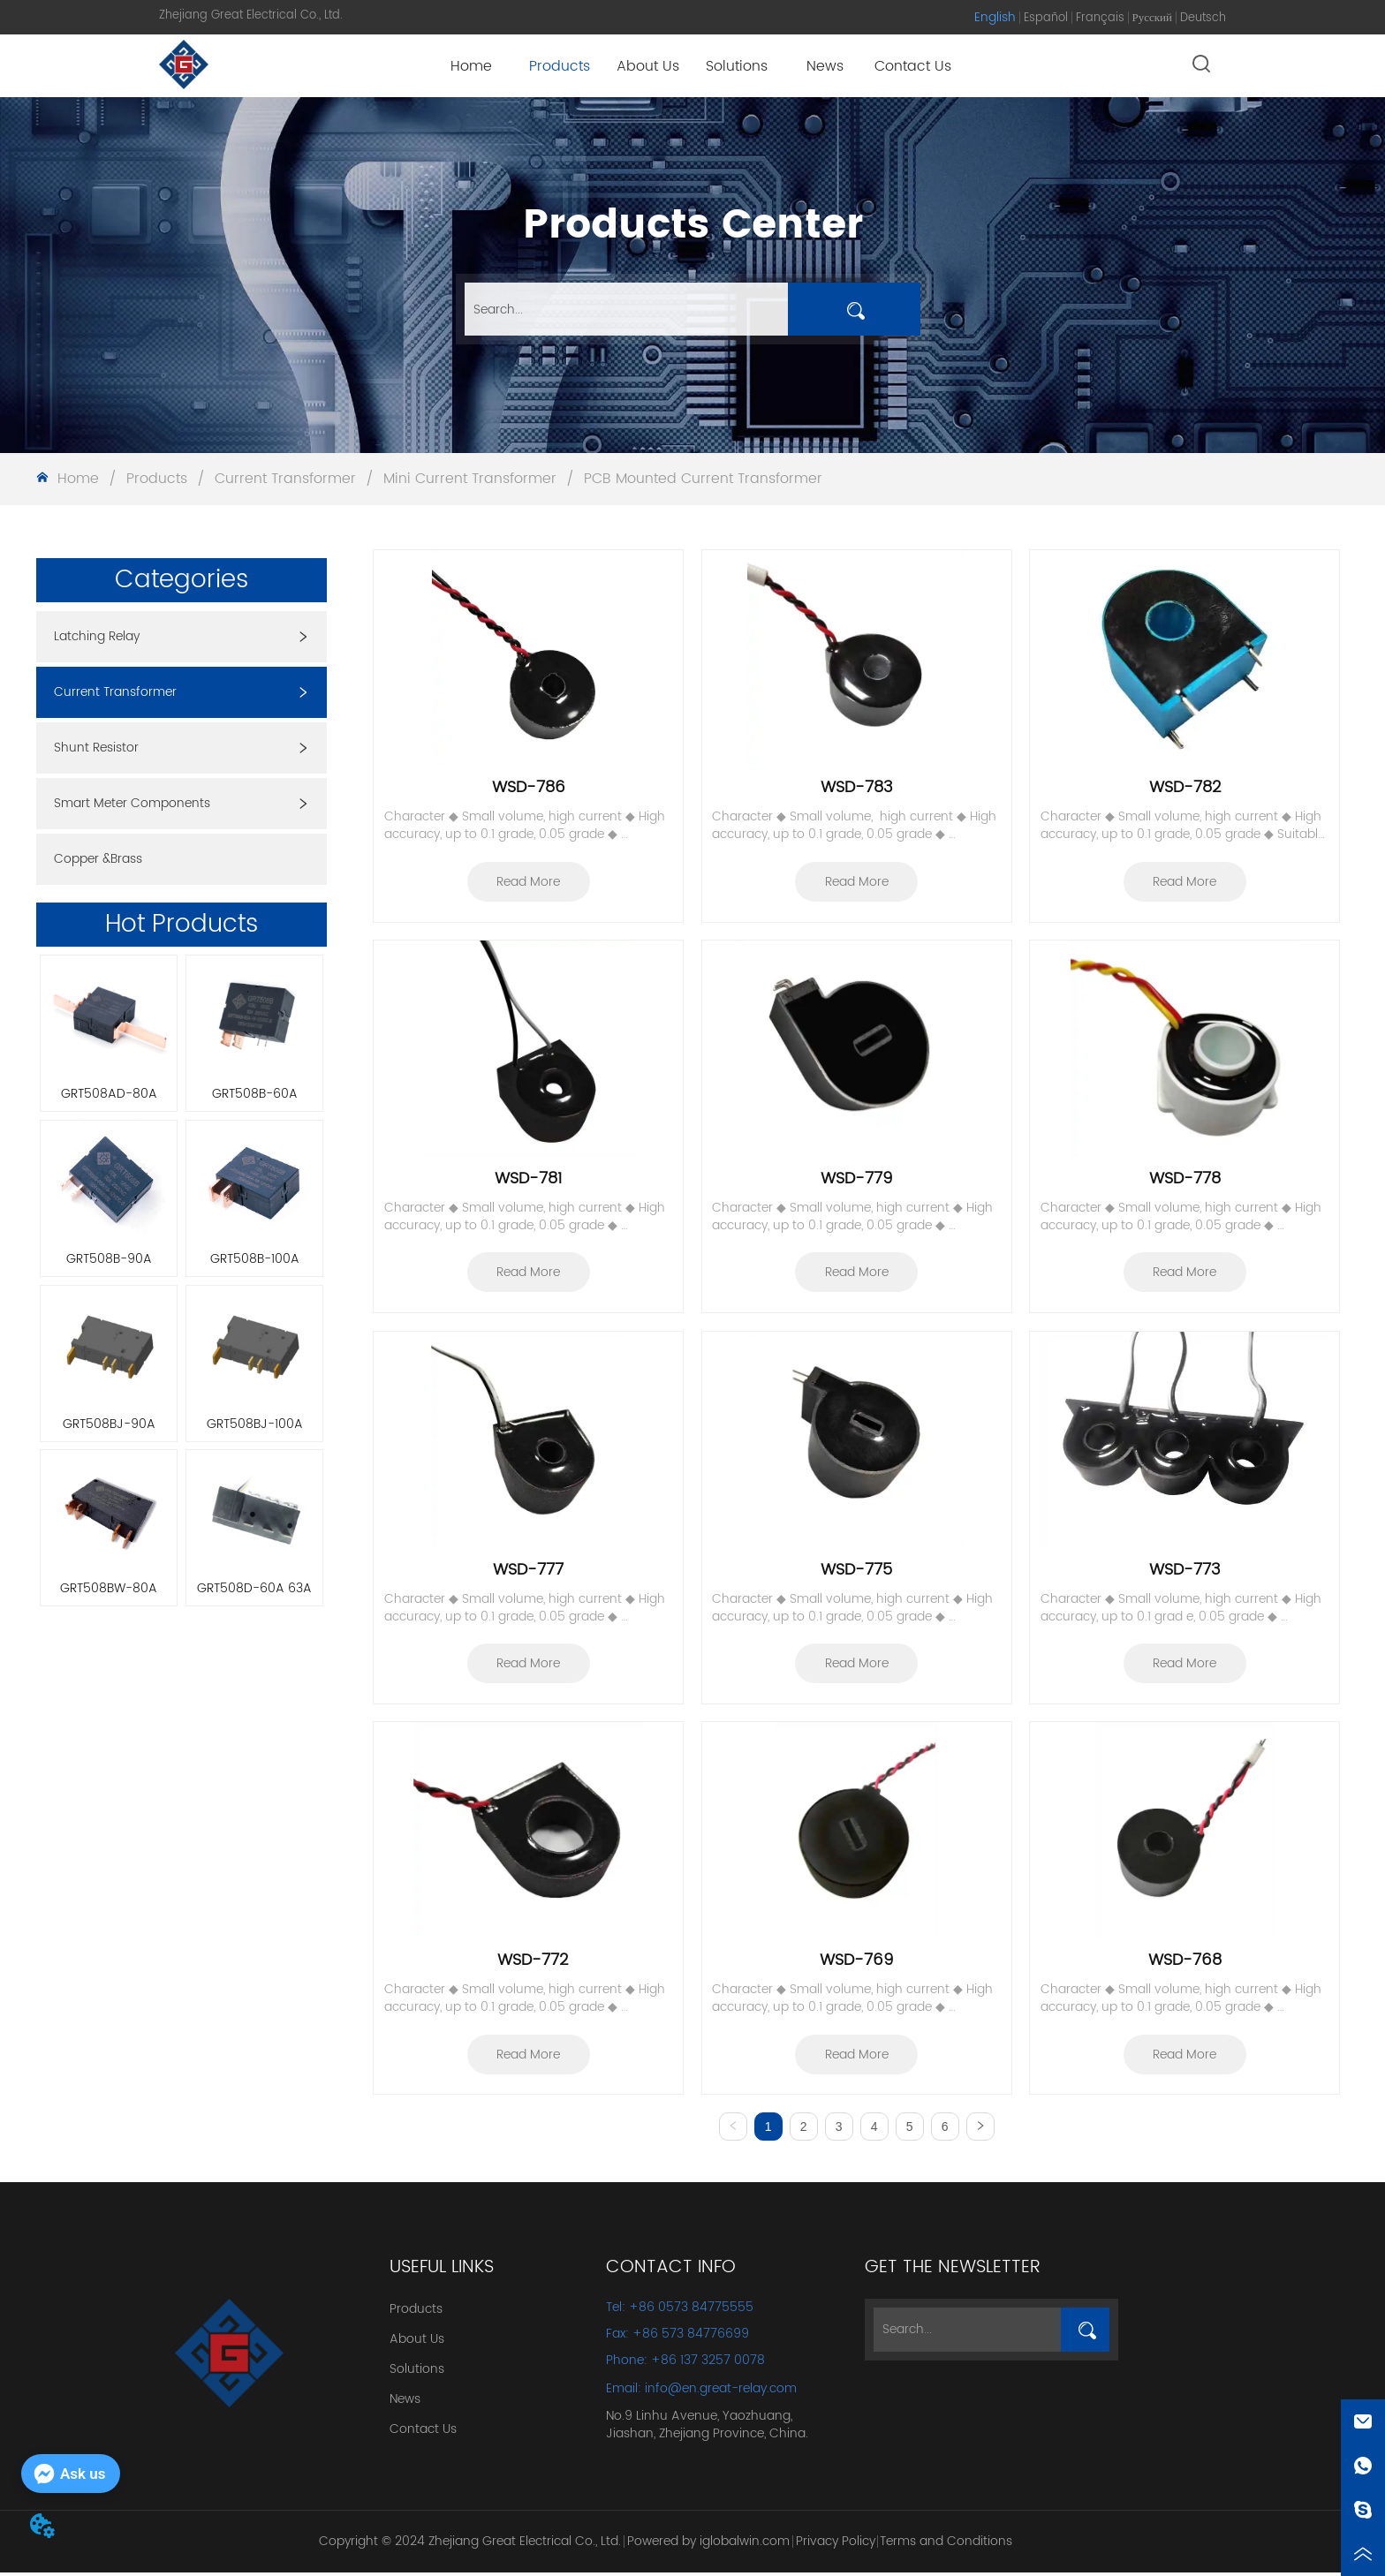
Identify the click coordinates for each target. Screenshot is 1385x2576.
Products (157, 478)
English (995, 17)
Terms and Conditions (946, 2544)
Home (78, 478)
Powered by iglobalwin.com (708, 2544)
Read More (528, 882)
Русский (1152, 18)
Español (1046, 18)
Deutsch (1203, 18)
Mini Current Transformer (470, 478)
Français (1100, 18)
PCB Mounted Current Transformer (700, 478)
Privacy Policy (835, 2544)
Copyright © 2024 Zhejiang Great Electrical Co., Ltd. (470, 2544)
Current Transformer (285, 478)
